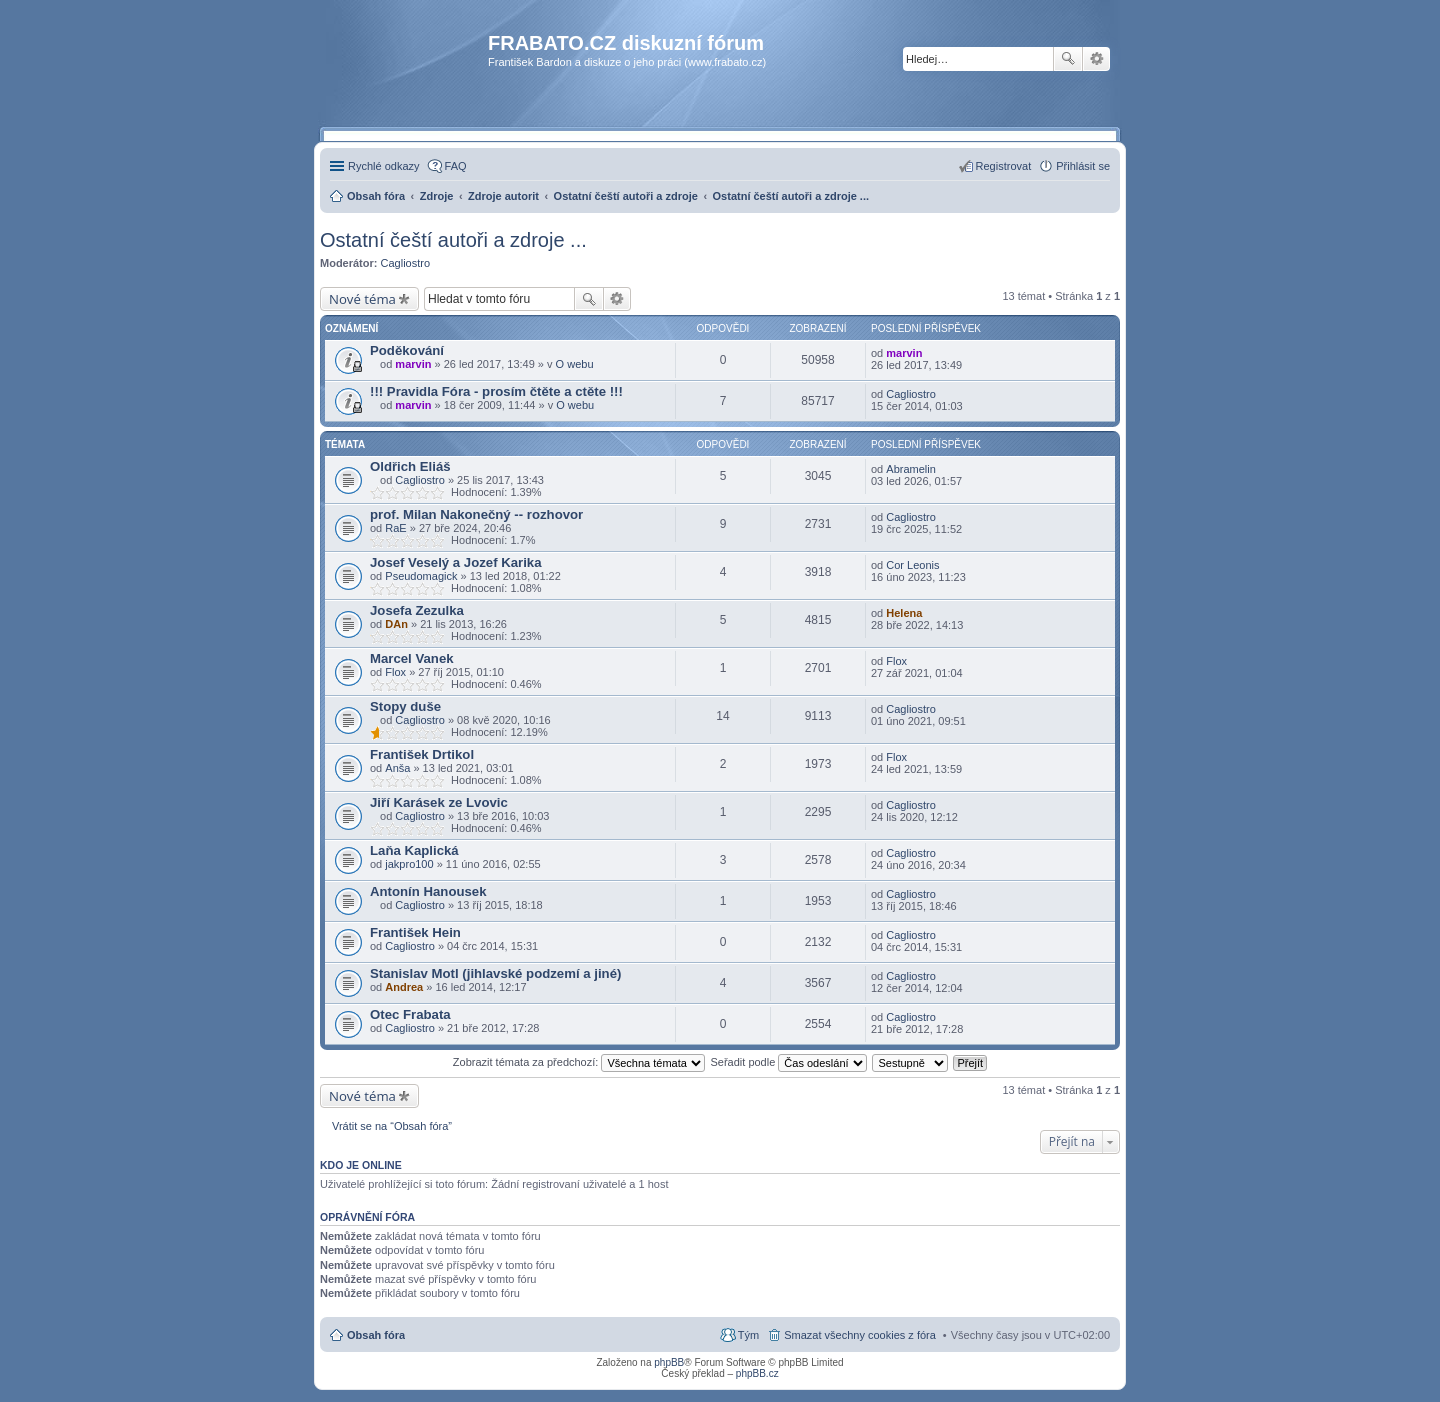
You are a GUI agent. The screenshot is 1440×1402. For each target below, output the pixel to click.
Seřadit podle (788, 1062)
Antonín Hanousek (428, 891)
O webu (575, 364)
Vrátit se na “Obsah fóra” (392, 1126)
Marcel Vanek (412, 658)
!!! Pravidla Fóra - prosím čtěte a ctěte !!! (496, 391)
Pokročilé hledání (1096, 59)
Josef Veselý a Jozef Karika (456, 562)
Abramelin (911, 469)
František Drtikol (422, 754)
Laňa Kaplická (414, 850)
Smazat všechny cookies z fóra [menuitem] (860, 1335)
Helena (904, 613)
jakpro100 (409, 864)
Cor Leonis (912, 565)
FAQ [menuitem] (456, 166)
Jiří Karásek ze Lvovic (439, 802)
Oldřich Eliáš (410, 466)
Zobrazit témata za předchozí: (579, 1062)
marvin (413, 364)
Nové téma (362, 299)
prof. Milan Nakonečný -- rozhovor (476, 514)
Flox (395, 672)
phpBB (669, 1362)
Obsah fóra (376, 1335)
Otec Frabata (410, 1014)
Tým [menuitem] (748, 1335)
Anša (397, 768)
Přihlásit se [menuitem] (1083, 166)
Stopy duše (405, 706)
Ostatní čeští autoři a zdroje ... (453, 240)
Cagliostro (406, 263)
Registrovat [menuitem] (1004, 166)
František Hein (415, 932)
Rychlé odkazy (384, 166)
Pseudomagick (421, 576)
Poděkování (407, 350)
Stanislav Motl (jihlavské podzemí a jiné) (495, 973)
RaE (395, 528)
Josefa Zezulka (417, 610)
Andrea (404, 987)
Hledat (1068, 59)
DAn (396, 624)
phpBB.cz (757, 1373)
